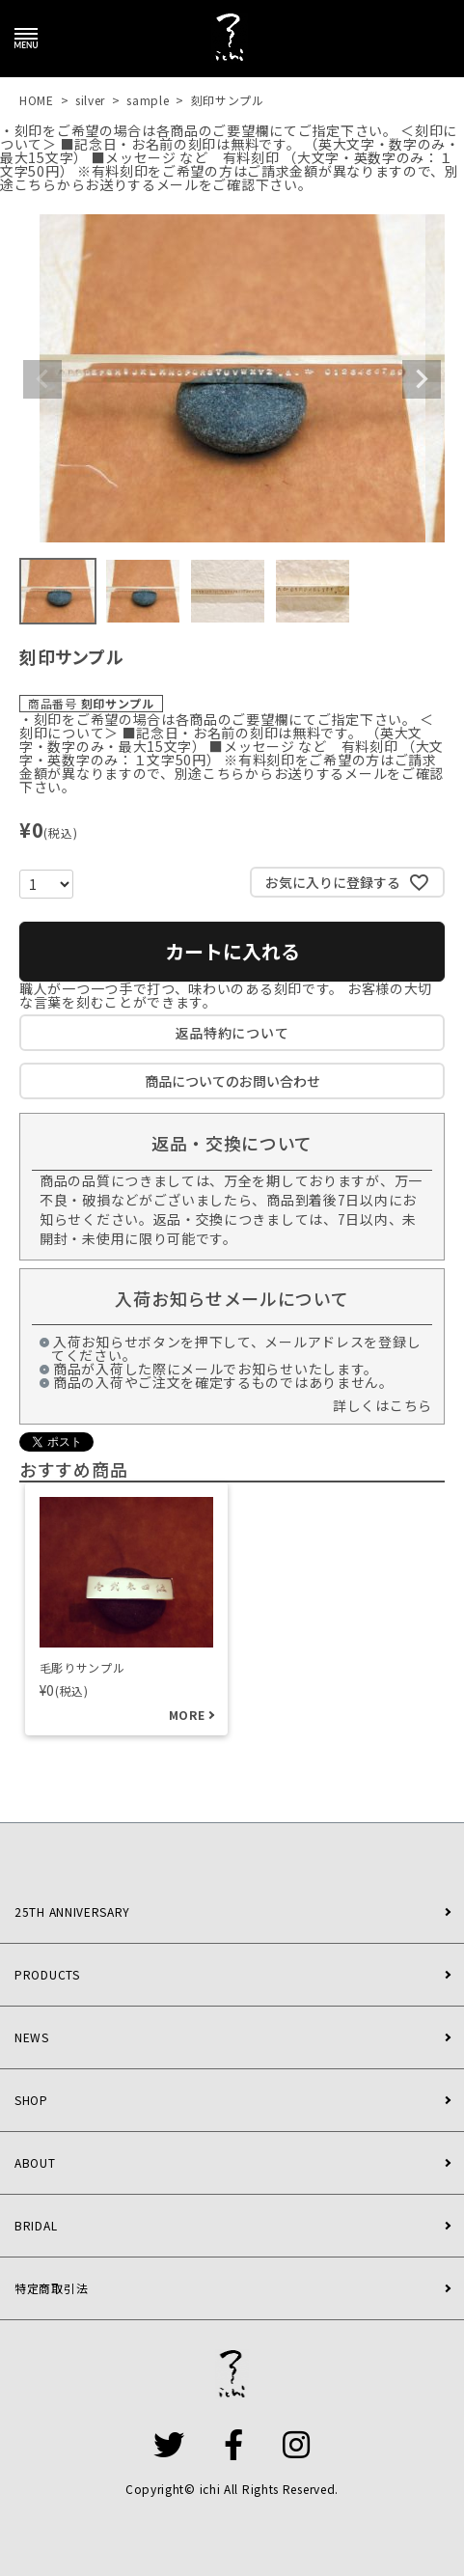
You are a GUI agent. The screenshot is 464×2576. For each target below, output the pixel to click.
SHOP (31, 2099)
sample (147, 100)
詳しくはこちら (382, 1405)
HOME (36, 100)
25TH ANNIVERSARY (72, 1911)
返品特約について (232, 1032)
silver (90, 100)
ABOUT (35, 2162)
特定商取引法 (51, 2288)
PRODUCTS (47, 1974)
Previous (42, 379)
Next (421, 379)
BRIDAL (35, 2225)
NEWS (31, 2037)
